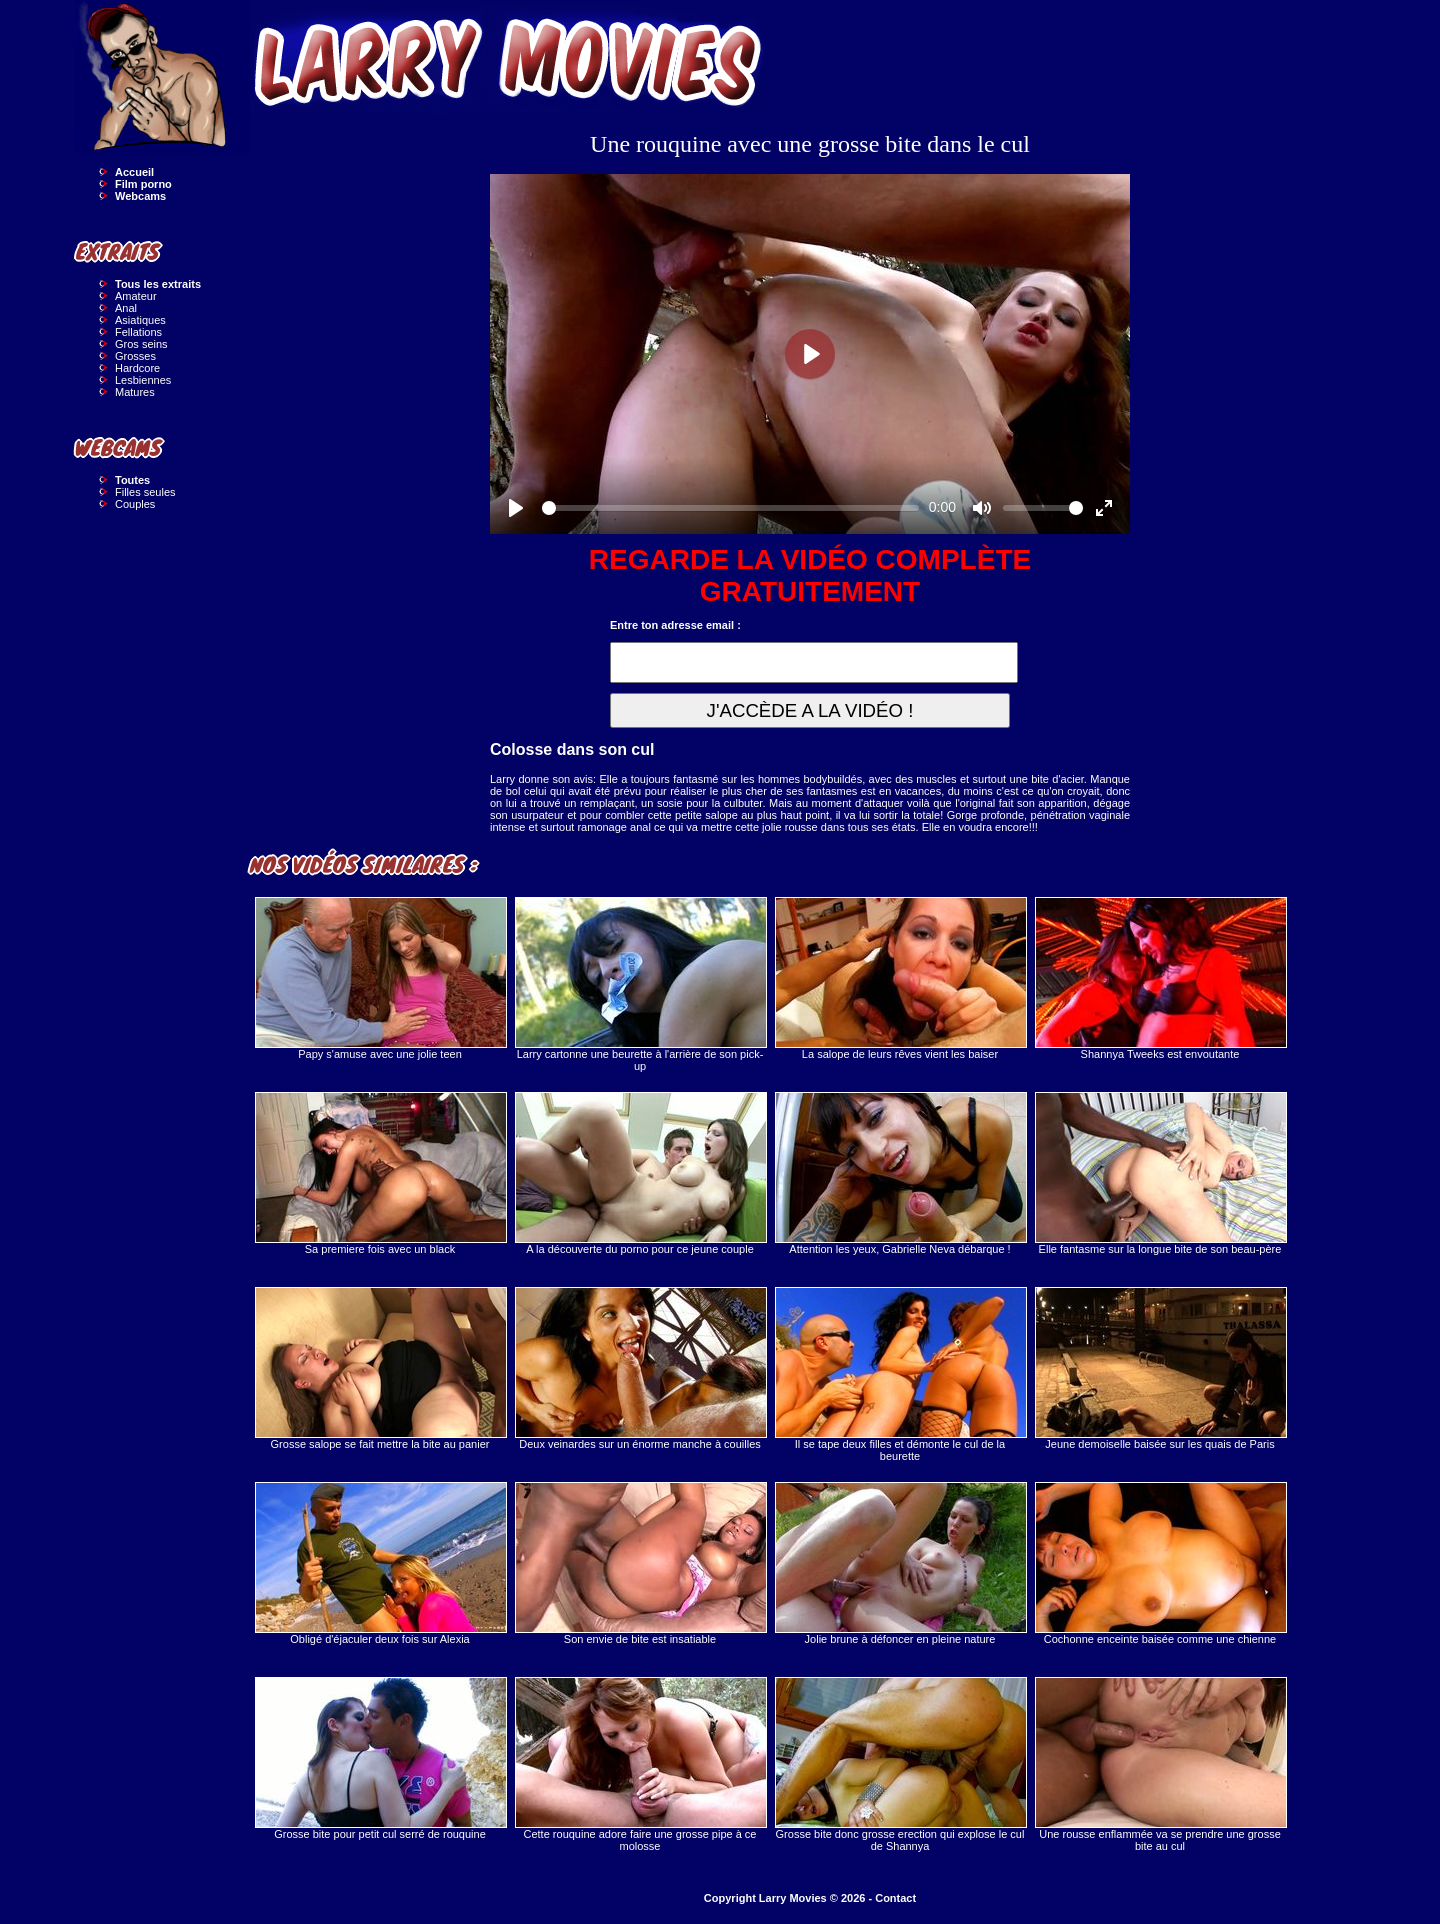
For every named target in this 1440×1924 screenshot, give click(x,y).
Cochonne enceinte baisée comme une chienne (1160, 1563)
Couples (135, 504)
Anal (126, 308)
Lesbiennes (143, 380)
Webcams (140, 196)
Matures (135, 392)
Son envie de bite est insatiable (640, 1563)
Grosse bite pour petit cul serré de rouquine (380, 1758)
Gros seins (141, 344)
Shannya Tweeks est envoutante (1160, 978)
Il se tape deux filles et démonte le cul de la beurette (900, 1374)
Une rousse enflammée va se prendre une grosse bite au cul (1160, 1764)
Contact (895, 1898)
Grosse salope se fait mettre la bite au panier (380, 1368)
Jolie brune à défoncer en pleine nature (900, 1563)
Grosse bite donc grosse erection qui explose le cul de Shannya (900, 1764)
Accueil (134, 172)
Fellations (138, 332)
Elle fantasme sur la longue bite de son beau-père (1160, 1173)
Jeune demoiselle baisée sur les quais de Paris (1160, 1368)
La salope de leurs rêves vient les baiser (900, 978)
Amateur (136, 296)
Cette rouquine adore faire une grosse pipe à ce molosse (640, 1764)
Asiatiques (140, 320)
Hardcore (137, 368)
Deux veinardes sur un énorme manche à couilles (640, 1368)
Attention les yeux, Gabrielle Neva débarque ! (900, 1173)
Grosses (135, 356)
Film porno (143, 184)
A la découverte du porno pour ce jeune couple (640, 1173)
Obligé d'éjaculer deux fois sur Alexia (380, 1563)
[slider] (730, 508)
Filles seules (145, 492)
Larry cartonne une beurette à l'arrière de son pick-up (640, 984)
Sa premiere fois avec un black (380, 1173)
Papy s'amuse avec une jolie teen (380, 978)
